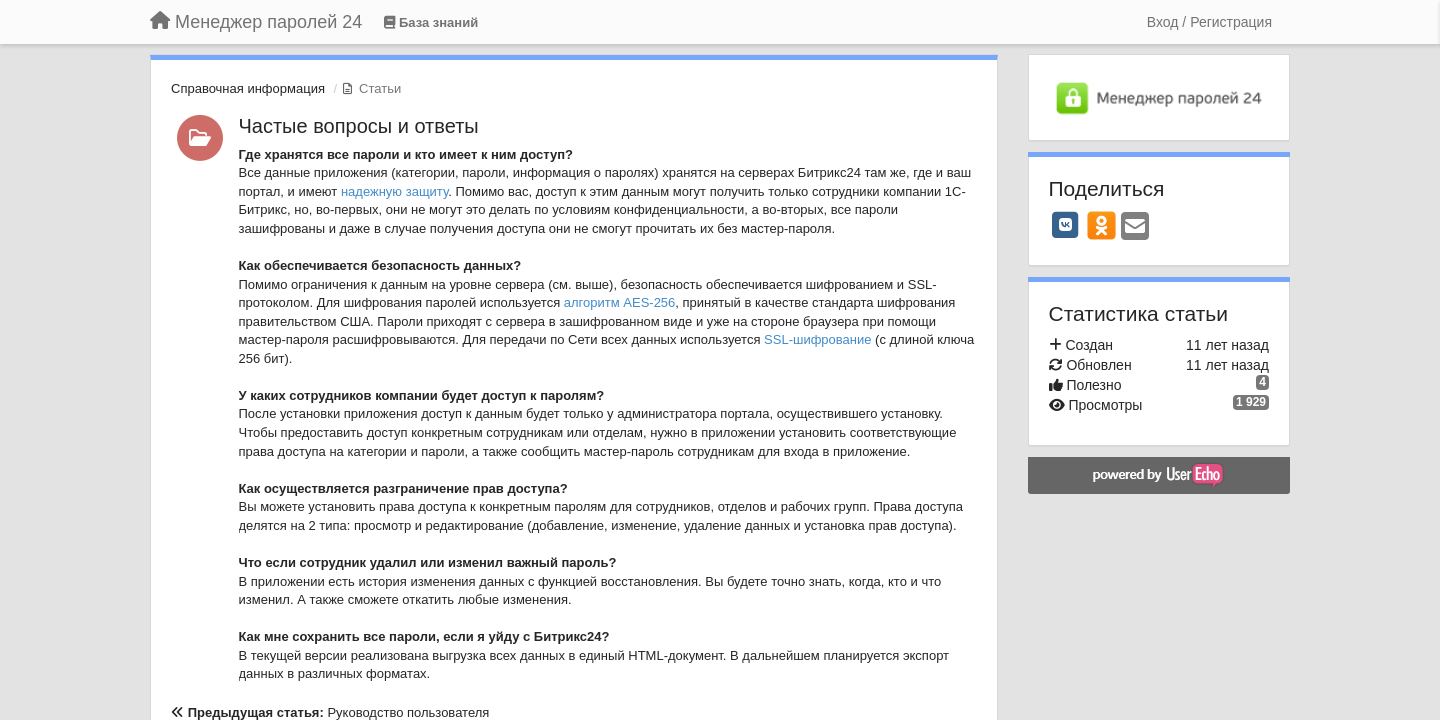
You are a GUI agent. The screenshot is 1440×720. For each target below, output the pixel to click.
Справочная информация (248, 88)
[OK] (1101, 225)
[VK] (1066, 225)
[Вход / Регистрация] (1209, 22)
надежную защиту (394, 191)
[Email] (1135, 227)
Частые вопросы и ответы (359, 126)
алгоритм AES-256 (620, 302)
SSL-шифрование (817, 339)
